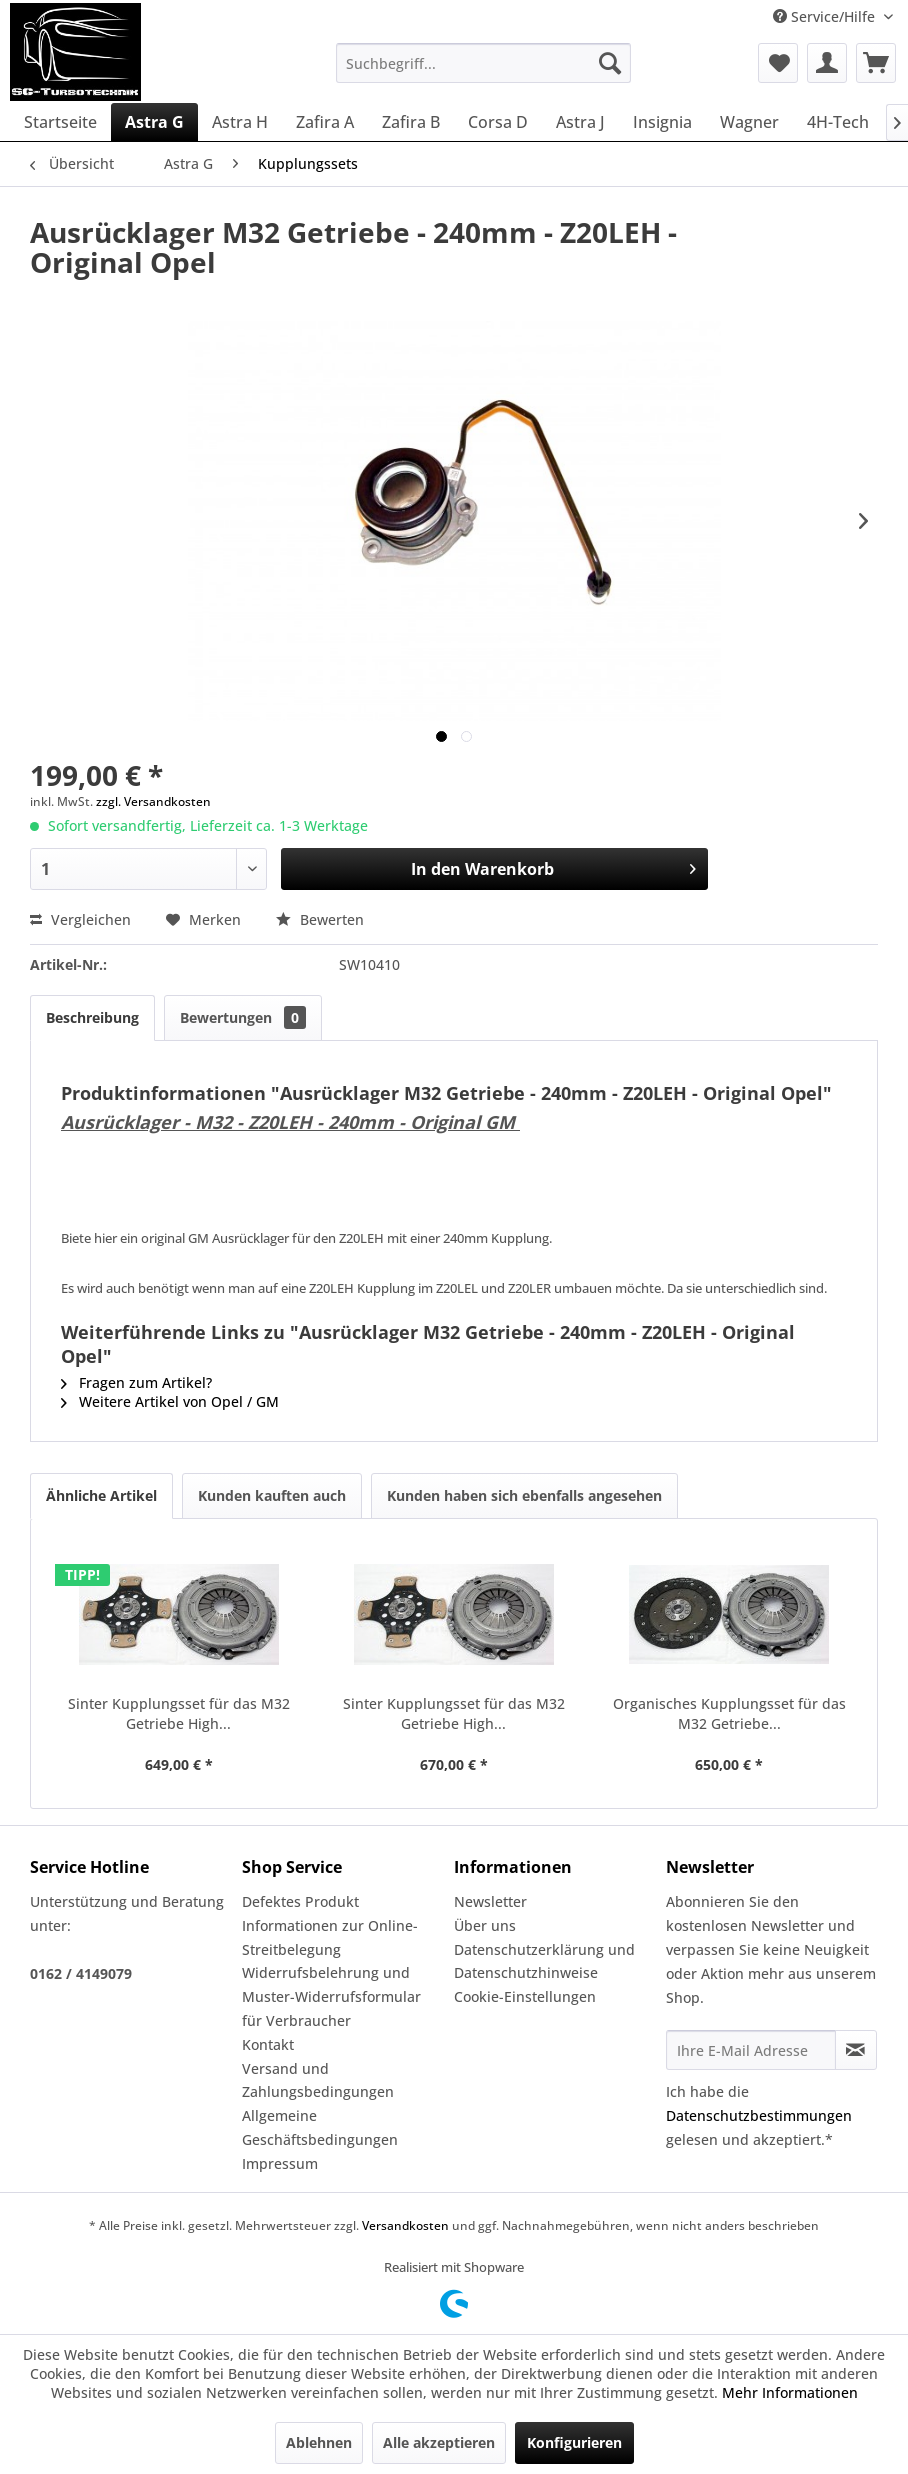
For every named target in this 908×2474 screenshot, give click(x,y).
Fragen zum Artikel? (136, 1382)
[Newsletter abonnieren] (856, 2050)
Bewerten (320, 919)
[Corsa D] (498, 122)
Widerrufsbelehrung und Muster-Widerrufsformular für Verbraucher (331, 1996)
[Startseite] (60, 122)
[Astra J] (580, 122)
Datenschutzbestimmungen (759, 2115)
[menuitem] (483, 63)
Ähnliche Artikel (101, 1495)
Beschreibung (92, 1017)
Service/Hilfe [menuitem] (826, 16)
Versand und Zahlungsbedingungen (318, 2080)
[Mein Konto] (827, 63)
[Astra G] (154, 122)
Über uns (485, 1925)
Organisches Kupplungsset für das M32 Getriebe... (729, 1713)
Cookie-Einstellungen (525, 1996)
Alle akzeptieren (439, 2442)
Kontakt (268, 2044)
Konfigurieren (574, 2442)
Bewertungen (243, 1017)
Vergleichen (80, 919)
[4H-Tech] (838, 122)
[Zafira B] (411, 122)
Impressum (280, 2163)
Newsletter (490, 1901)
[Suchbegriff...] (483, 63)
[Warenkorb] (876, 63)
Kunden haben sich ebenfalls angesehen (524, 1495)
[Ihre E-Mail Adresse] (751, 2050)
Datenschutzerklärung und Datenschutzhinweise (544, 1961)
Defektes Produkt (300, 1901)
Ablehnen (319, 2442)
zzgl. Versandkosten (153, 801)
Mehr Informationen (790, 2392)
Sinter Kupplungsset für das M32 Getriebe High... (179, 1713)
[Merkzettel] (778, 63)
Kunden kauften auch (272, 1495)
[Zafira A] (325, 122)
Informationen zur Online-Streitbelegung (330, 1937)
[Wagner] (749, 122)
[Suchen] (610, 63)
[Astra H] (240, 122)
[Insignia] (662, 122)
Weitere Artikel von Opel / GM (170, 1401)
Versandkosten (405, 2225)
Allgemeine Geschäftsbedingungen (320, 2127)
